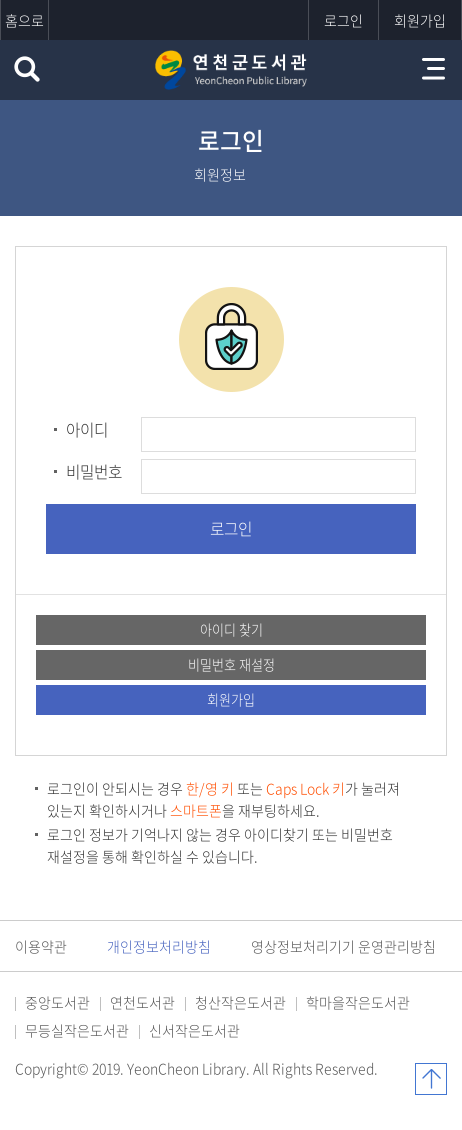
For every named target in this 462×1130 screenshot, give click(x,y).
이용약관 (41, 946)
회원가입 (420, 20)
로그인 (343, 20)
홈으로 (24, 20)
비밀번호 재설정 (231, 664)
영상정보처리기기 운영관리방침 (343, 946)
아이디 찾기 (231, 629)
